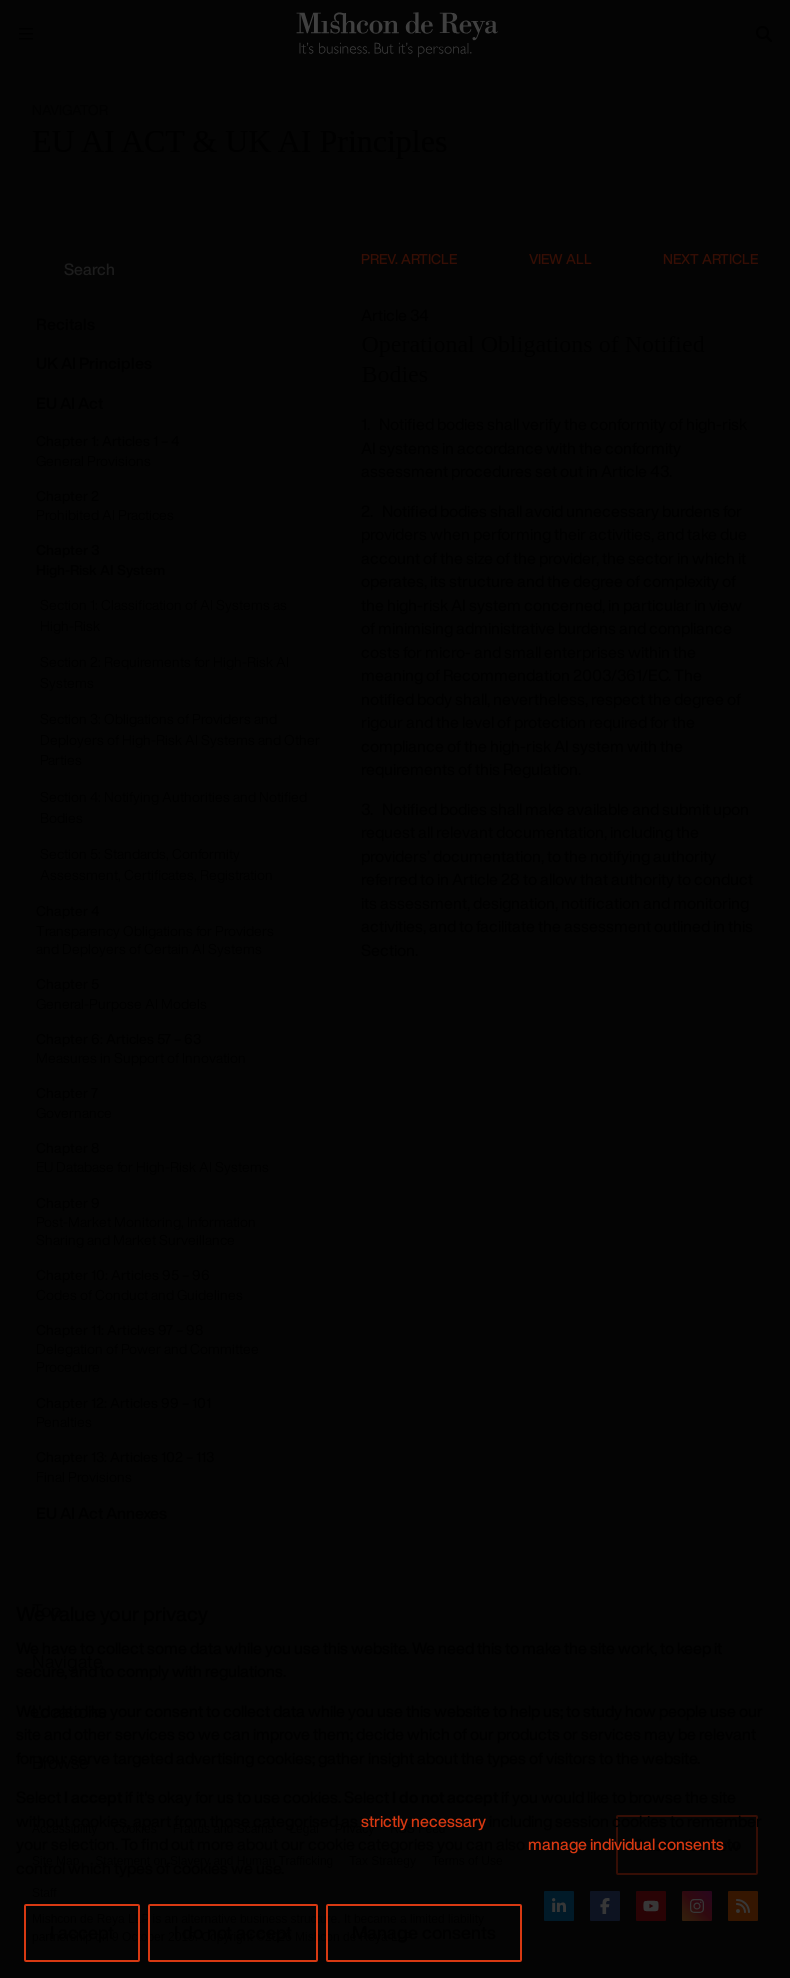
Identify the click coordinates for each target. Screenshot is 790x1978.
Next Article (710, 258)
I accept (82, 1932)
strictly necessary (423, 1821)
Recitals (65, 324)
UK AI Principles (94, 363)
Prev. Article (409, 258)
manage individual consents (626, 1844)
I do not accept (233, 1932)
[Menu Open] (26, 34)
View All (560, 258)
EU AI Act (69, 403)
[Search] (764, 34)
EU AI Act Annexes (101, 1513)
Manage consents (424, 1932)
